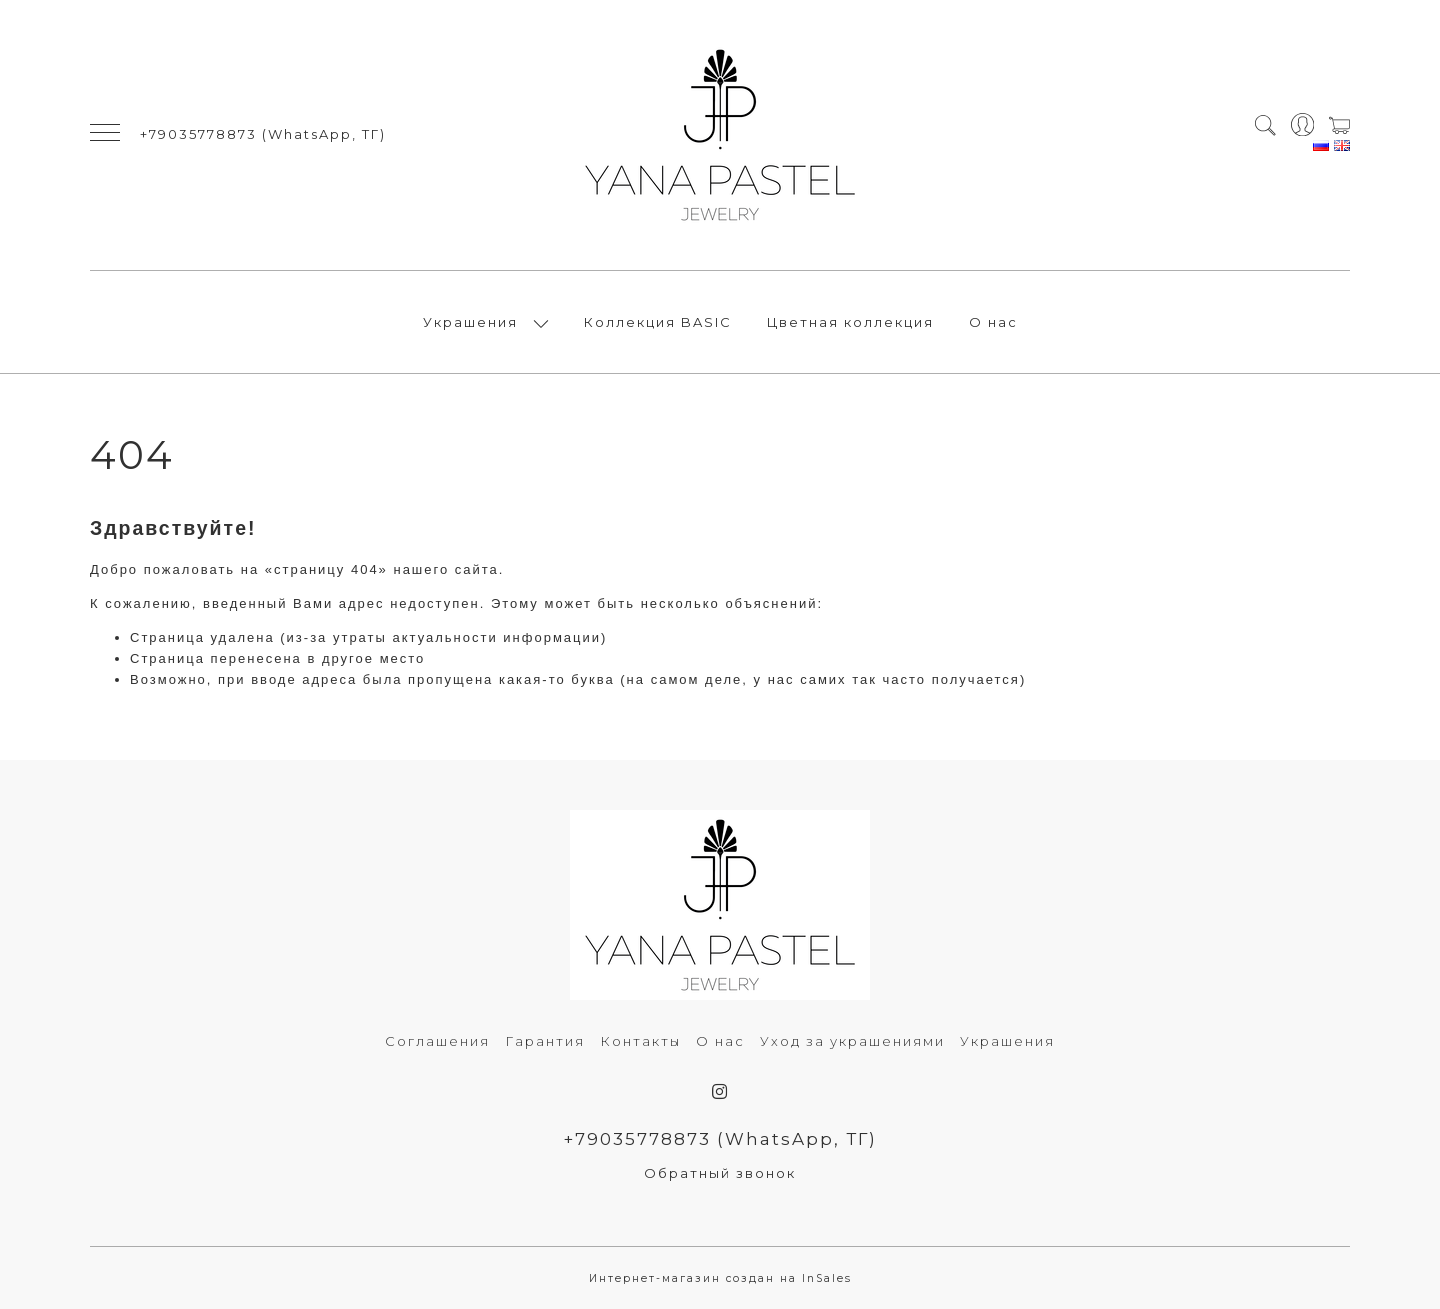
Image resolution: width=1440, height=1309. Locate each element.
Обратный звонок (720, 1173)
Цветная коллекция (850, 322)
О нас (993, 322)
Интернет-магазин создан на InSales (720, 1278)
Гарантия (545, 1041)
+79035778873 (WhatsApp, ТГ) (263, 134)
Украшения (470, 322)
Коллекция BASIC (658, 322)
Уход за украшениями (852, 1041)
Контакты (640, 1041)
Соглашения (437, 1041)
